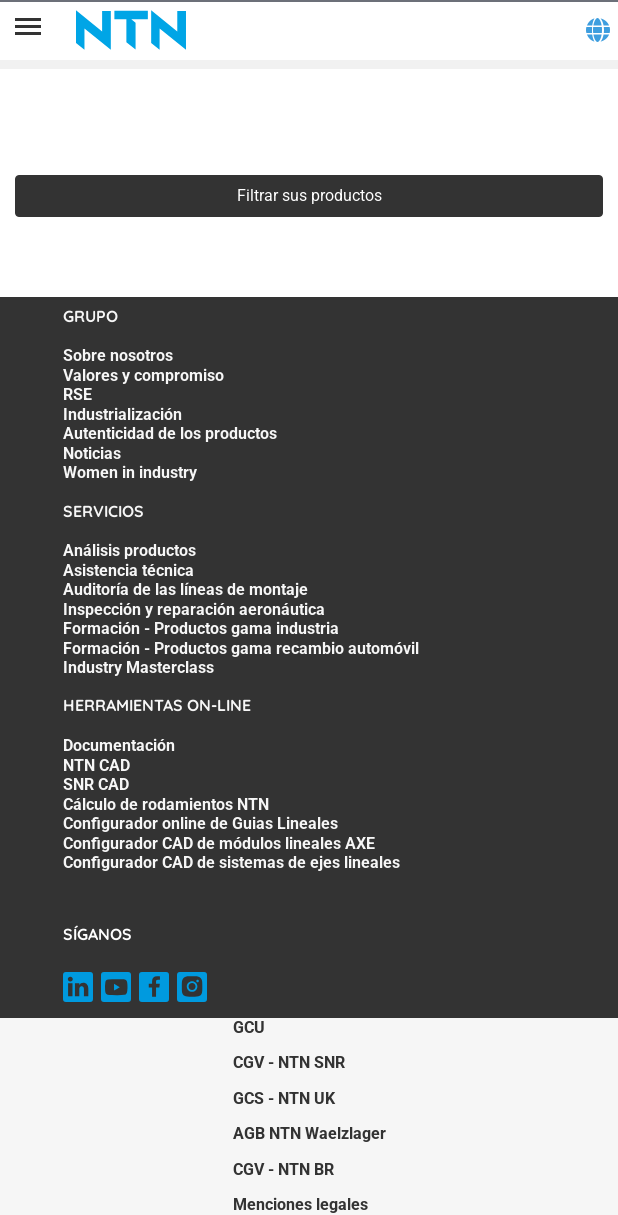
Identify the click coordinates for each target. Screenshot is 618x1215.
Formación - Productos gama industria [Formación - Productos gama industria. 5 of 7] (201, 628)
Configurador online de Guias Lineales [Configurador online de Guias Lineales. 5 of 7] (200, 823)
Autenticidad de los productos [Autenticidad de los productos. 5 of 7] (170, 433)
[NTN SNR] (131, 30)
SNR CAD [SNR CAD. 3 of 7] (96, 784)
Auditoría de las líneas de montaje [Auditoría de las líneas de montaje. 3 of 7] (185, 589)
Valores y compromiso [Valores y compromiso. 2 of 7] (143, 375)
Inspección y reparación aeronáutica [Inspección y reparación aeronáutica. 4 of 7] (194, 609)
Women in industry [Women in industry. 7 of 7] (130, 472)
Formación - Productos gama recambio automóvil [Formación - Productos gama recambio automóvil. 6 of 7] (241, 648)
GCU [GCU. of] (249, 1027)
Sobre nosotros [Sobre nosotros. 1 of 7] (118, 355)
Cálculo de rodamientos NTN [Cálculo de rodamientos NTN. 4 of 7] (166, 804)
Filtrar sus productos (309, 195)
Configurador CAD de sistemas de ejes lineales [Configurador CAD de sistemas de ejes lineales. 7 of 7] (231, 862)
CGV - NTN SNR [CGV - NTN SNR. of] (289, 1062)
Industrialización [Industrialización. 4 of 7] (122, 414)
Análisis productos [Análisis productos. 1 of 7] (129, 550)
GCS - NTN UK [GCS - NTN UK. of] (284, 1098)
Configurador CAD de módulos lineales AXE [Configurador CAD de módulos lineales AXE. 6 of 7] (219, 843)
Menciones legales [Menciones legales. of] (300, 1204)
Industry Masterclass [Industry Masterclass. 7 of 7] (138, 667)
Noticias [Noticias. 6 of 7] (92, 453)
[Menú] (28, 30)
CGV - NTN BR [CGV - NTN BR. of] (283, 1169)
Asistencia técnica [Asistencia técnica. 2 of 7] (128, 570)
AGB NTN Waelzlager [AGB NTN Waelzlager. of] (309, 1133)
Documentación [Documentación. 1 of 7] (119, 745)
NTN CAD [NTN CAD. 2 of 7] (96, 765)
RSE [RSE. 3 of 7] (77, 394)
